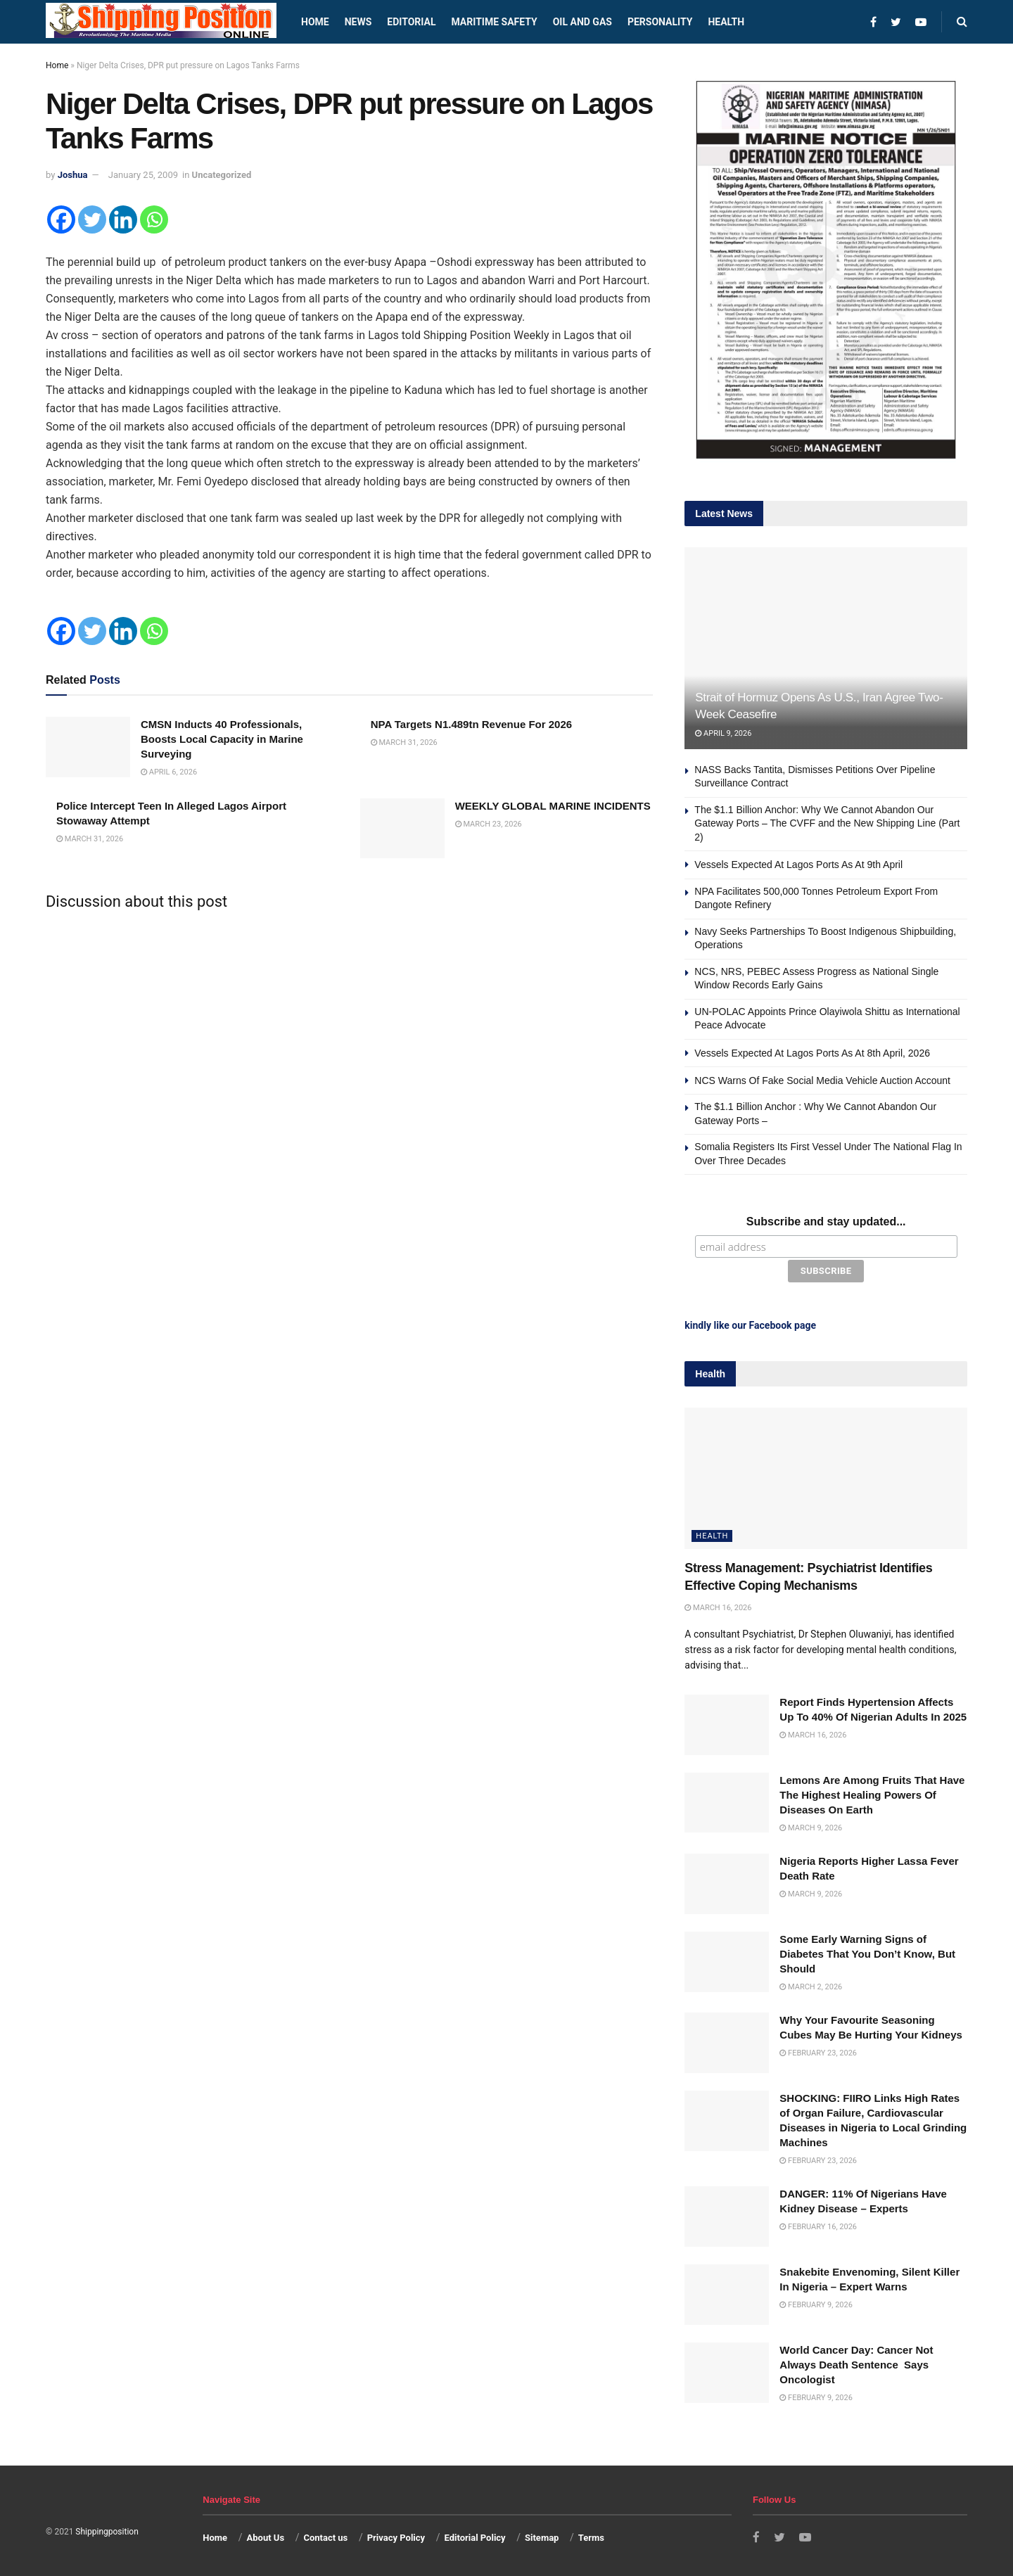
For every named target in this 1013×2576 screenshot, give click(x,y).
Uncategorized (222, 175)
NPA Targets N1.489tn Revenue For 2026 (472, 724)
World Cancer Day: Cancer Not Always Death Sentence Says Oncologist (856, 2363)
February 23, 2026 (818, 2051)
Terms (591, 2535)
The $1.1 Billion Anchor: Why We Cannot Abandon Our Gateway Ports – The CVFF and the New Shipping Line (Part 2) (827, 823)
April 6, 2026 (169, 772)
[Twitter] (92, 219)
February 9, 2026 (816, 2303)
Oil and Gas (582, 21)
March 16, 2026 (717, 1606)
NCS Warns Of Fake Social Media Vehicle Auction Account (822, 1080)
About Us (266, 2535)
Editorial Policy (474, 2535)
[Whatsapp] (154, 219)
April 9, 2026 (723, 733)
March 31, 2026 (404, 742)
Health (726, 21)
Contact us (325, 2535)
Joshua (73, 175)
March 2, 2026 (810, 1985)
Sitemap (542, 2535)
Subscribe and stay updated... (826, 1222)
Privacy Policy (396, 2535)
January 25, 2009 (143, 175)
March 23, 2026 (488, 824)
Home (315, 21)
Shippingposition (106, 2530)
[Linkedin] (123, 219)
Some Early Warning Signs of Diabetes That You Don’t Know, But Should (867, 1952)
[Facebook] (61, 219)
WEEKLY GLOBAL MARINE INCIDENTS (553, 806)
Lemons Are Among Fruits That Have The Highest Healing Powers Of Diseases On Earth (871, 1792)
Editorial (411, 21)
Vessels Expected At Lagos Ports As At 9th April (798, 864)
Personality (659, 21)
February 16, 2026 (818, 2225)
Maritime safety (494, 21)
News (358, 21)
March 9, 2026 (810, 1825)
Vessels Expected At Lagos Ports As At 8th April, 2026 (812, 1053)
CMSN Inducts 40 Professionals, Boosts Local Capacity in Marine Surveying (222, 739)
